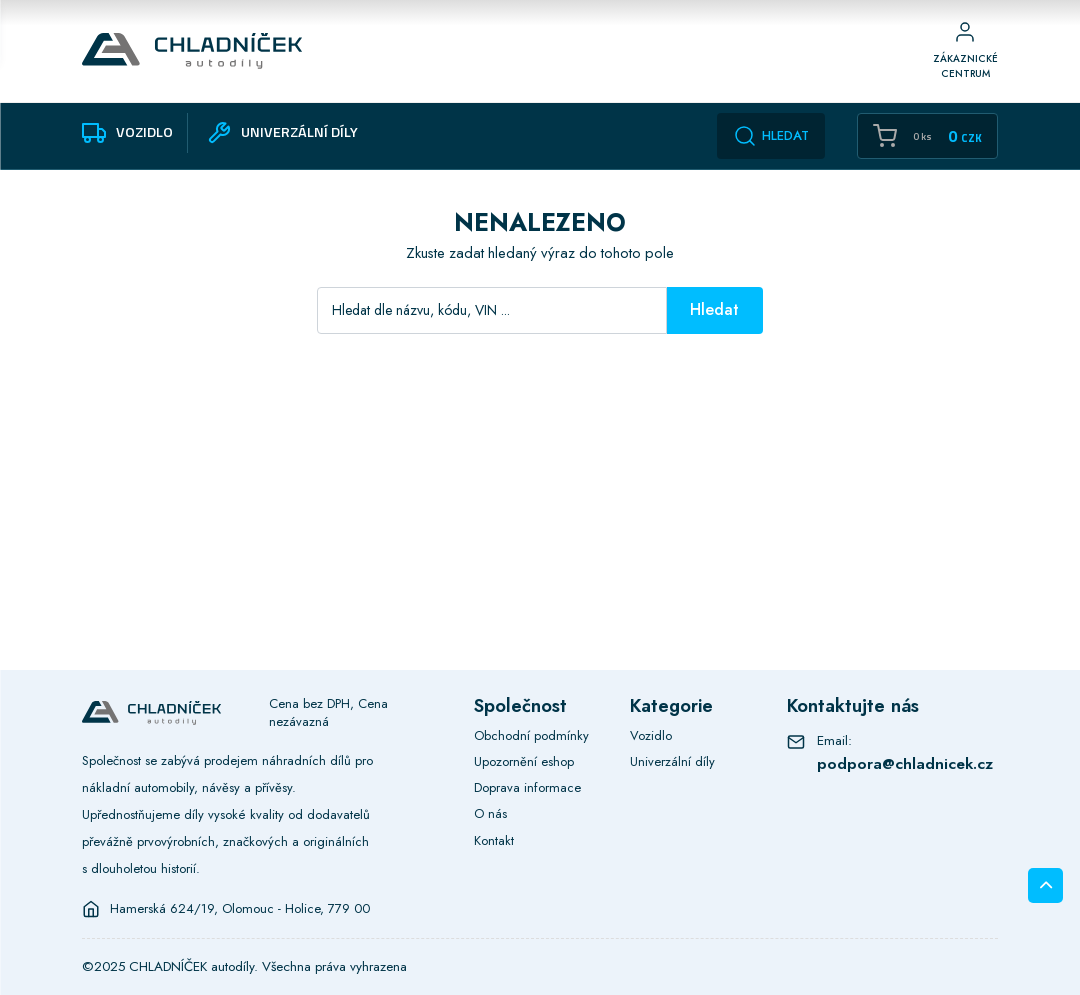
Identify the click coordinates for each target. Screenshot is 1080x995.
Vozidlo (651, 735)
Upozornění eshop (524, 761)
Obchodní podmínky (531, 735)
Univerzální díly (672, 761)
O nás (490, 813)
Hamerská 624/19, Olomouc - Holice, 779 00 (240, 909)
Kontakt (494, 840)
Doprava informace (527, 787)
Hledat (771, 136)
